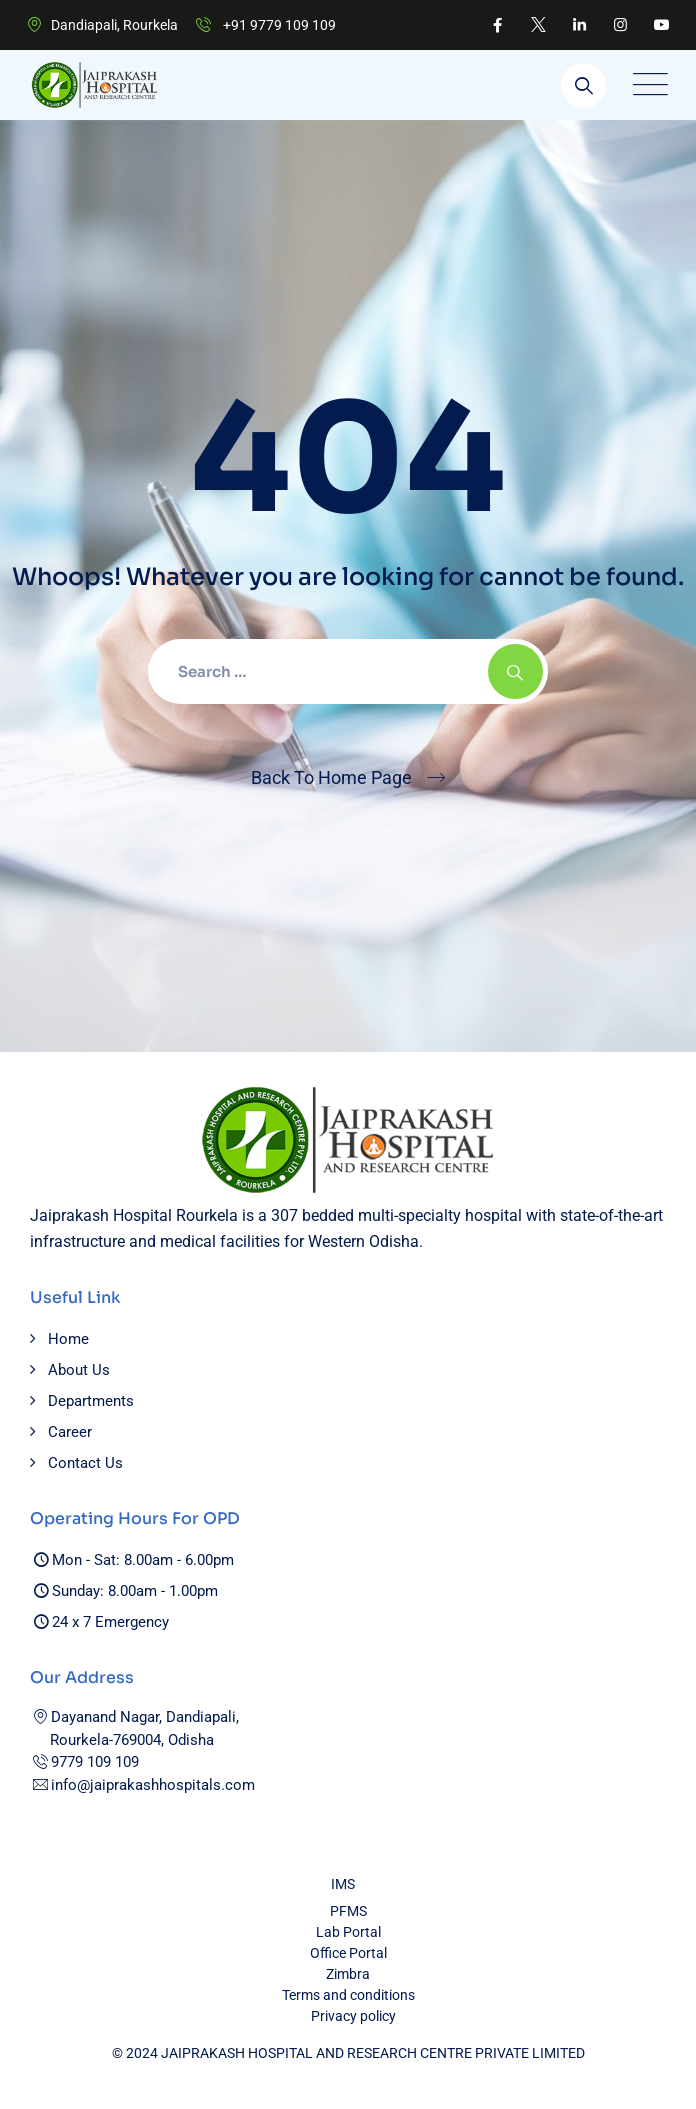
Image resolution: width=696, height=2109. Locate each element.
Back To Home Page (331, 777)
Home (68, 1339)
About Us (79, 1370)
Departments (91, 1401)
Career (70, 1432)
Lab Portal (348, 1932)
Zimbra (348, 1974)
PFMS (348, 1911)
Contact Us (85, 1463)
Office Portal (348, 1953)
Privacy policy (353, 2016)
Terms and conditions (348, 1995)
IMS (343, 1884)
